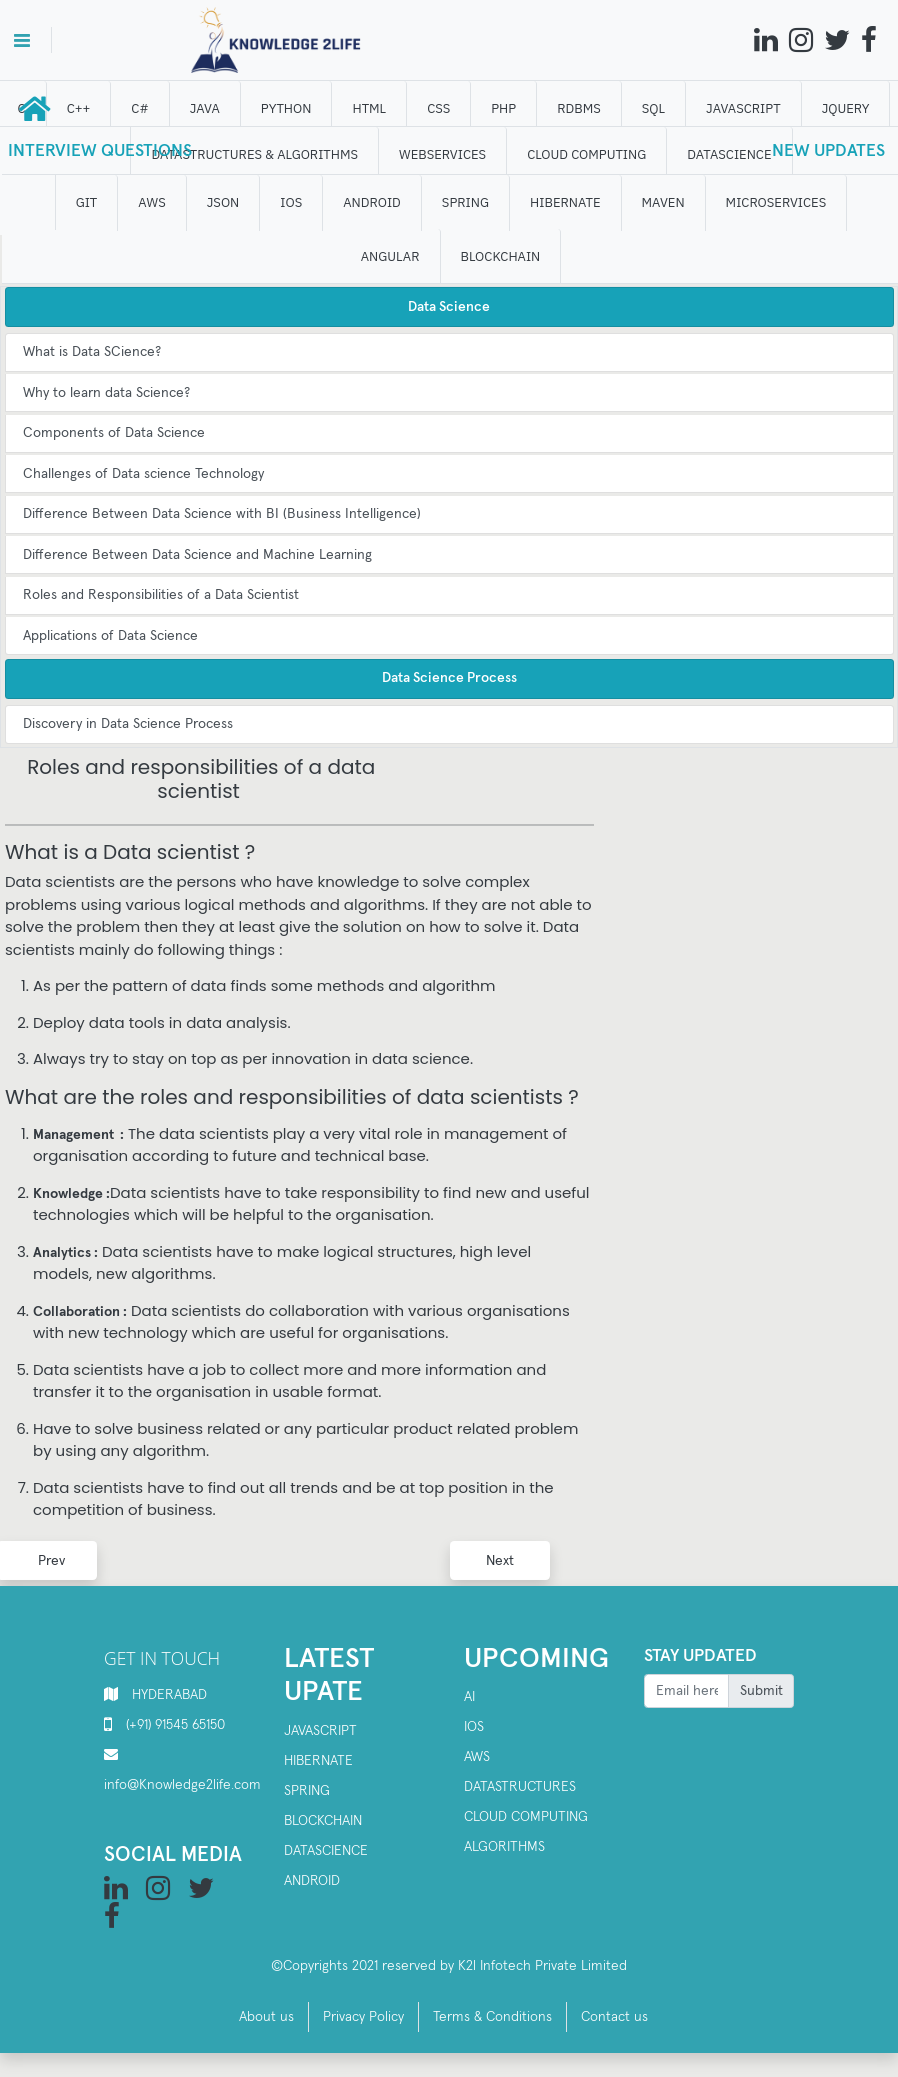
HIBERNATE (566, 202)
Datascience (326, 1851)
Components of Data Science (114, 433)
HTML (371, 108)
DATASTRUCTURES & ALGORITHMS (256, 154)
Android (312, 1881)
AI (469, 1697)
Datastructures (520, 1787)
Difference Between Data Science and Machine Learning (197, 555)
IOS (293, 202)
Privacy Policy (363, 2017)
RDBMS (580, 108)
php (505, 108)
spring (307, 1791)
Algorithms (504, 1847)
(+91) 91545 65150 (175, 1725)
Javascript (320, 1731)
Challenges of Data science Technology (143, 474)
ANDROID (374, 202)
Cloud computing (526, 1817)
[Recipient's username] (686, 1691)
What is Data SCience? (92, 352)
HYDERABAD (169, 1695)
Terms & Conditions (492, 2017)
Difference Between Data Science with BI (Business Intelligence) (222, 514)
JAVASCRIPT (744, 108)
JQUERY (847, 108)
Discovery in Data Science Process (128, 724)
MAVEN (664, 202)
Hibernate (318, 1761)
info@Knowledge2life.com (182, 1785)
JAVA (206, 108)
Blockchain (323, 1821)
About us (266, 2017)
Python (287, 108)
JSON (224, 202)
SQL (654, 108)
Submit (761, 1691)
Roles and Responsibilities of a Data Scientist (161, 595)
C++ (80, 108)
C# (141, 108)
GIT (88, 202)
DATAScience (731, 154)
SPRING (466, 202)
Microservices (777, 202)
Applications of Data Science (110, 636)
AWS (153, 202)
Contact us (614, 2017)
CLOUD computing (587, 154)
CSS (439, 108)
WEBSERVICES (443, 154)
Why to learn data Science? (106, 393)
